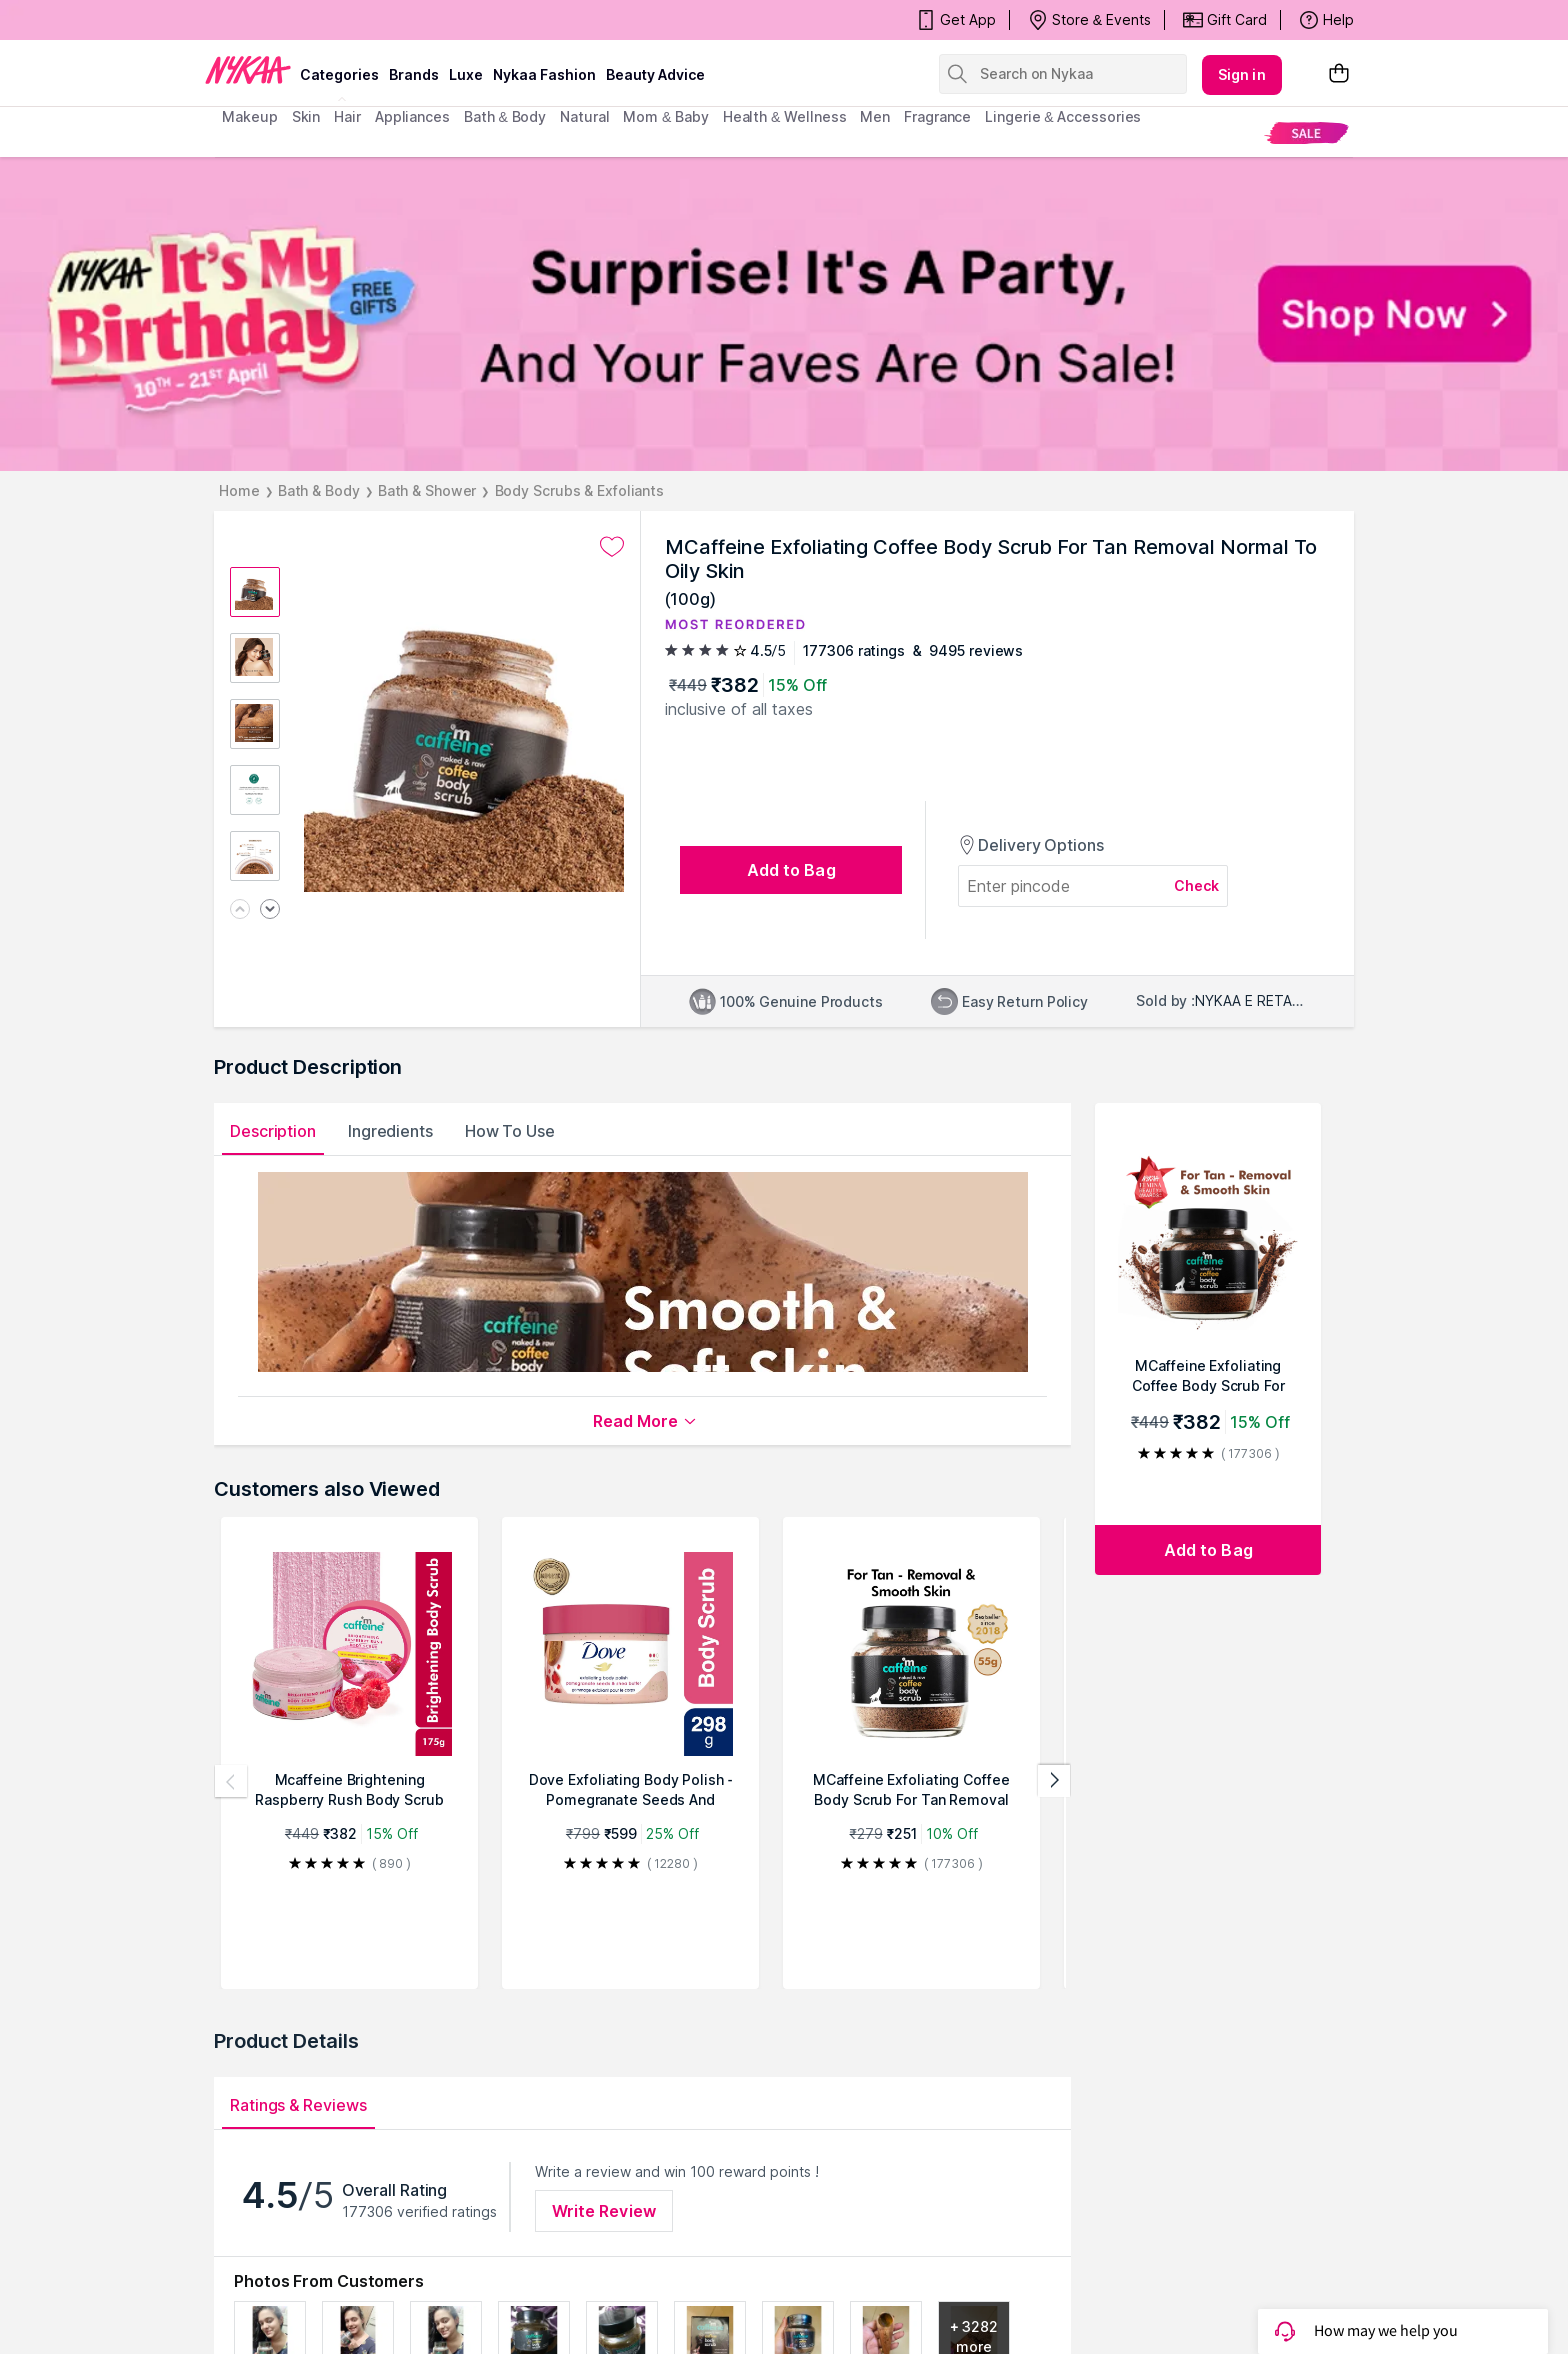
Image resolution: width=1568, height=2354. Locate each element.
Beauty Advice (655, 74)
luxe (466, 74)
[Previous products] (231, 1781)
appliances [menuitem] (412, 116)
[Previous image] (240, 910)
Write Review (604, 2211)
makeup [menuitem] (249, 116)
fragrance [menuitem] (937, 116)
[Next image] (270, 910)
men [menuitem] (875, 116)
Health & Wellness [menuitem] (785, 116)
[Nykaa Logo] (248, 69)
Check (1197, 885)
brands (414, 74)
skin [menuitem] (306, 116)
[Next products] (1054, 1781)
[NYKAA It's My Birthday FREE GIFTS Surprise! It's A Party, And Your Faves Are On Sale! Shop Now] (784, 314)
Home (239, 490)
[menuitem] (1306, 132)
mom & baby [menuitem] (665, 116)
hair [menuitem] (347, 116)
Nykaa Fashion (544, 74)
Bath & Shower (427, 490)
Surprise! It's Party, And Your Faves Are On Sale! (393, 20)
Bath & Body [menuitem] (505, 116)
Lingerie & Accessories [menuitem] (1063, 116)
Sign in (1242, 74)
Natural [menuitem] (584, 116)
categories (339, 74)
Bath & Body (319, 490)
